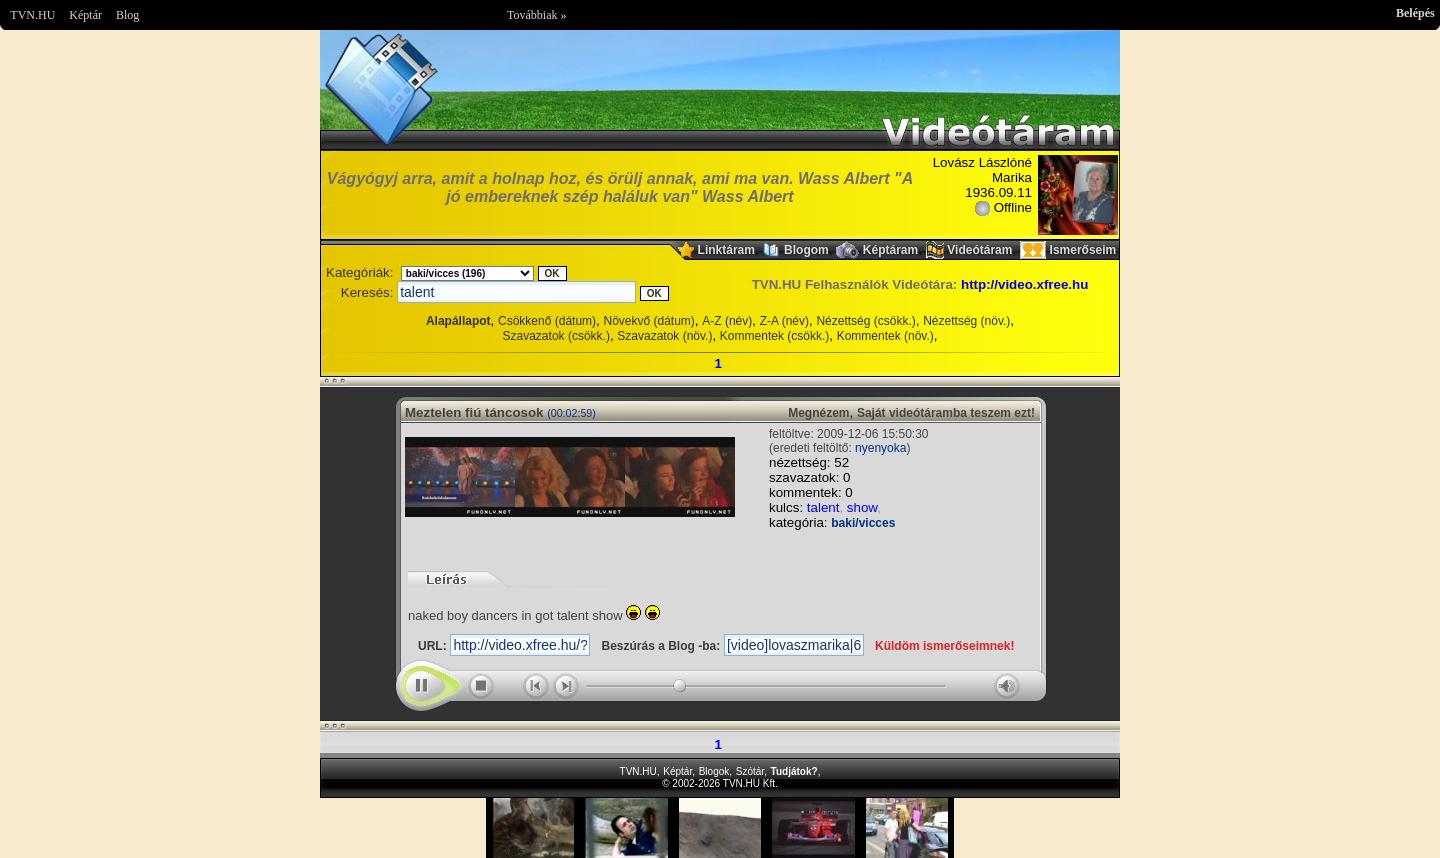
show (862, 507)
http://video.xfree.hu (1024, 284)
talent (823, 507)
